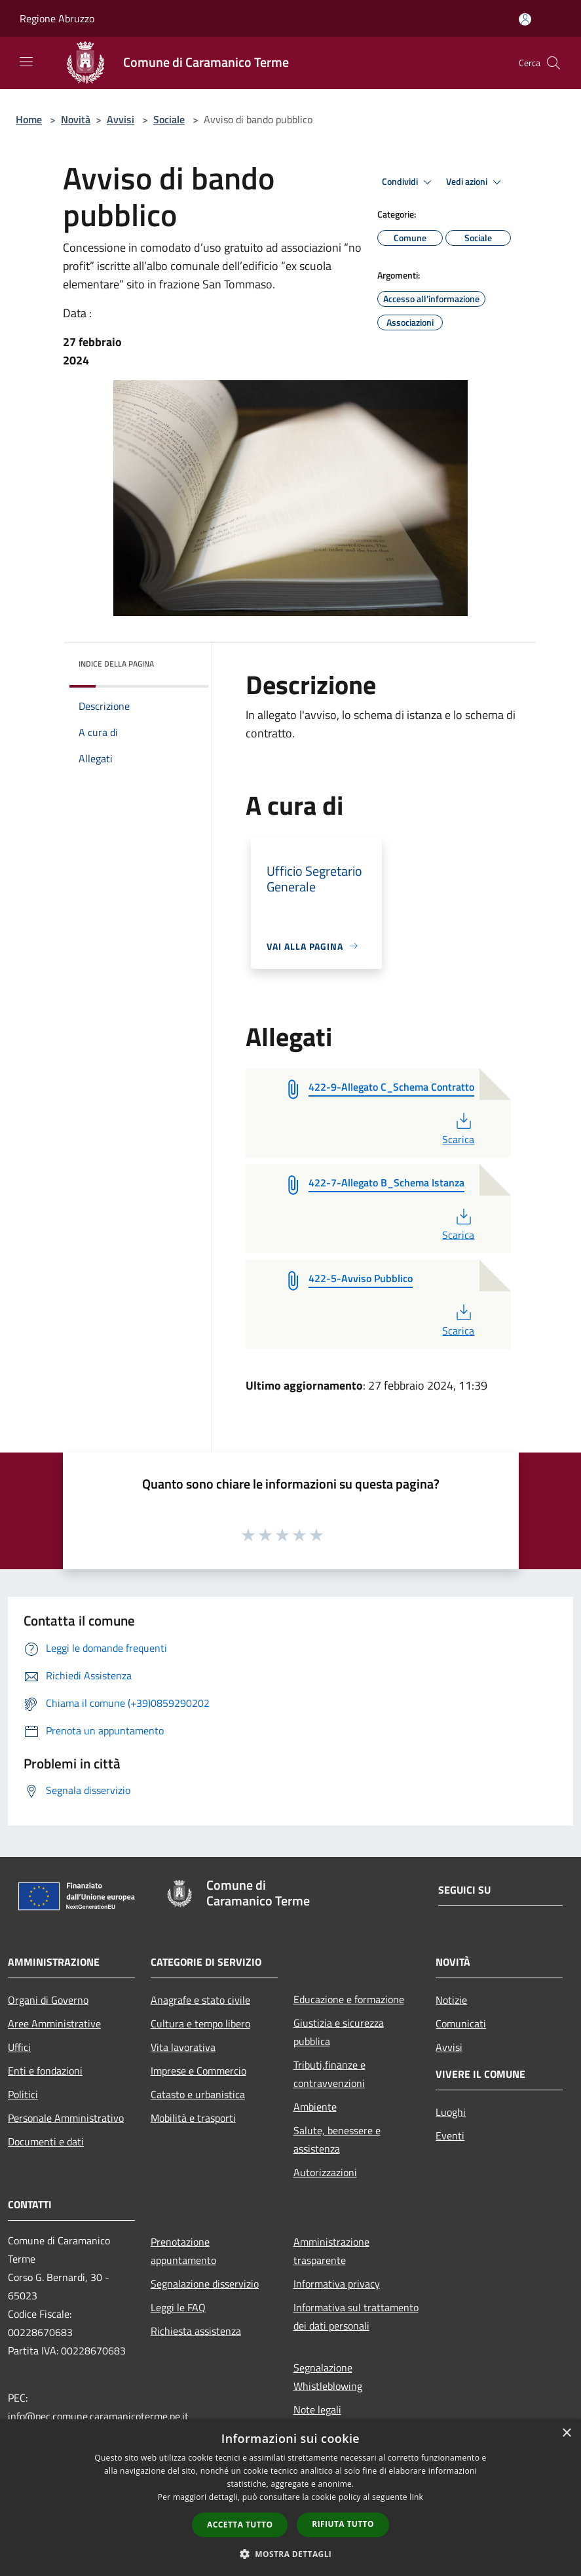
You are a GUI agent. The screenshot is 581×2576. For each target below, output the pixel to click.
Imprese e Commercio (198, 2070)
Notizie (451, 2000)
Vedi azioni (475, 182)
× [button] (566, 2433)
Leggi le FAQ (178, 2307)
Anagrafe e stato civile (200, 2000)
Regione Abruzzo (57, 18)
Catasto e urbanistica (198, 2094)
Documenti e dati (46, 2141)
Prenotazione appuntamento (183, 2251)
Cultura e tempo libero (200, 2023)
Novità (75, 119)
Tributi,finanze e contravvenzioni (329, 2074)
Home (29, 119)
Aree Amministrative (54, 2023)
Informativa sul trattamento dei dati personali (356, 2316)
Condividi (409, 182)
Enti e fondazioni (45, 2070)
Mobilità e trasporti (193, 2118)
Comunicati (461, 2023)
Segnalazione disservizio (205, 2284)
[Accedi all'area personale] (525, 19)
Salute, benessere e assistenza (337, 2139)
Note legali (317, 2409)
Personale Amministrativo (66, 2118)
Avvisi (120, 119)
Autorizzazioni (325, 2172)
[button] (291, 2553)
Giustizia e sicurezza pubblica (338, 2032)
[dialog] (290, 2497)
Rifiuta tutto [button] (343, 2523)
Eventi (450, 2135)
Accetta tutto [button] (239, 2524)
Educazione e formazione (348, 1999)
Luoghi (451, 2112)
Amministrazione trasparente (331, 2251)
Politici (23, 2094)
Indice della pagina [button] (116, 663)
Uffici (19, 2047)
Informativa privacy (336, 2284)
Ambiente (315, 2107)
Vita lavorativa (183, 2047)
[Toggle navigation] (26, 61)
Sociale (169, 119)
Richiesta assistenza (196, 2331)
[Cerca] (553, 63)
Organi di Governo (48, 2000)
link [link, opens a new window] (416, 2497)
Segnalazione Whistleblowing (327, 2377)
